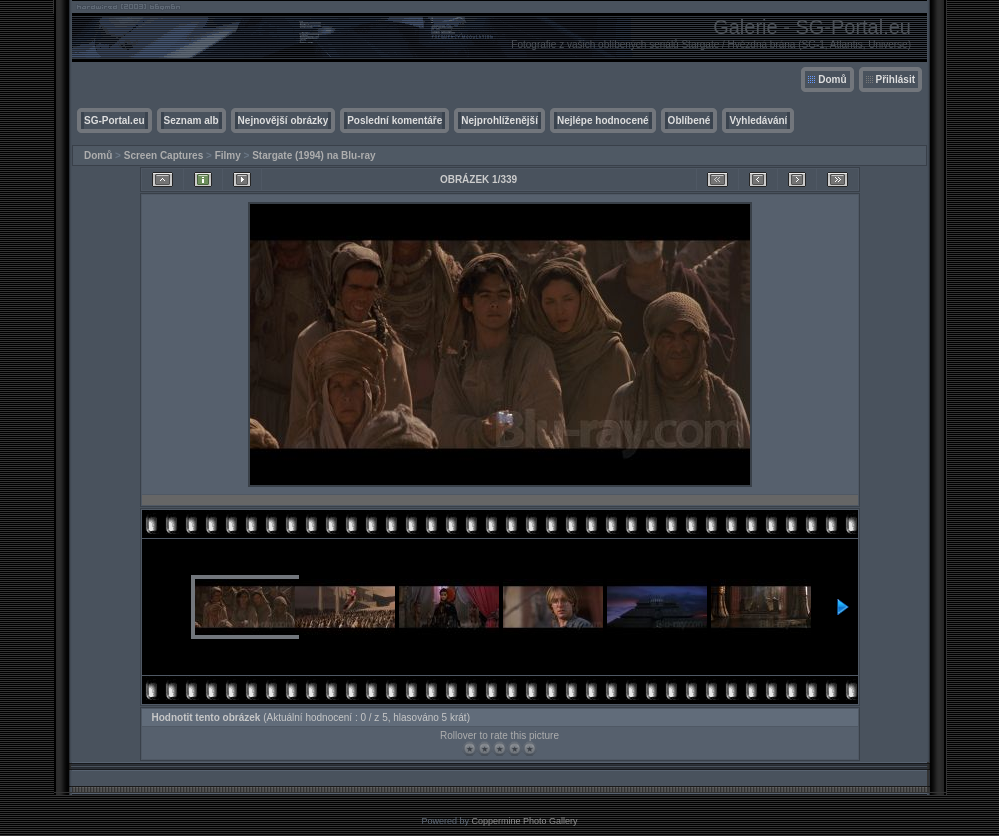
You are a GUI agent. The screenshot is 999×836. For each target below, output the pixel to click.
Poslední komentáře (394, 120)
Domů (832, 79)
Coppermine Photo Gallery (524, 821)
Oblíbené (689, 120)
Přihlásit (895, 79)
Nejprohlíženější (499, 120)
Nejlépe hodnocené (603, 120)
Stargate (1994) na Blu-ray (313, 155)
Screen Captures (163, 155)
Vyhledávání (758, 120)
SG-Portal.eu (114, 120)
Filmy (228, 155)
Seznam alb (191, 120)
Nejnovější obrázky (283, 120)
